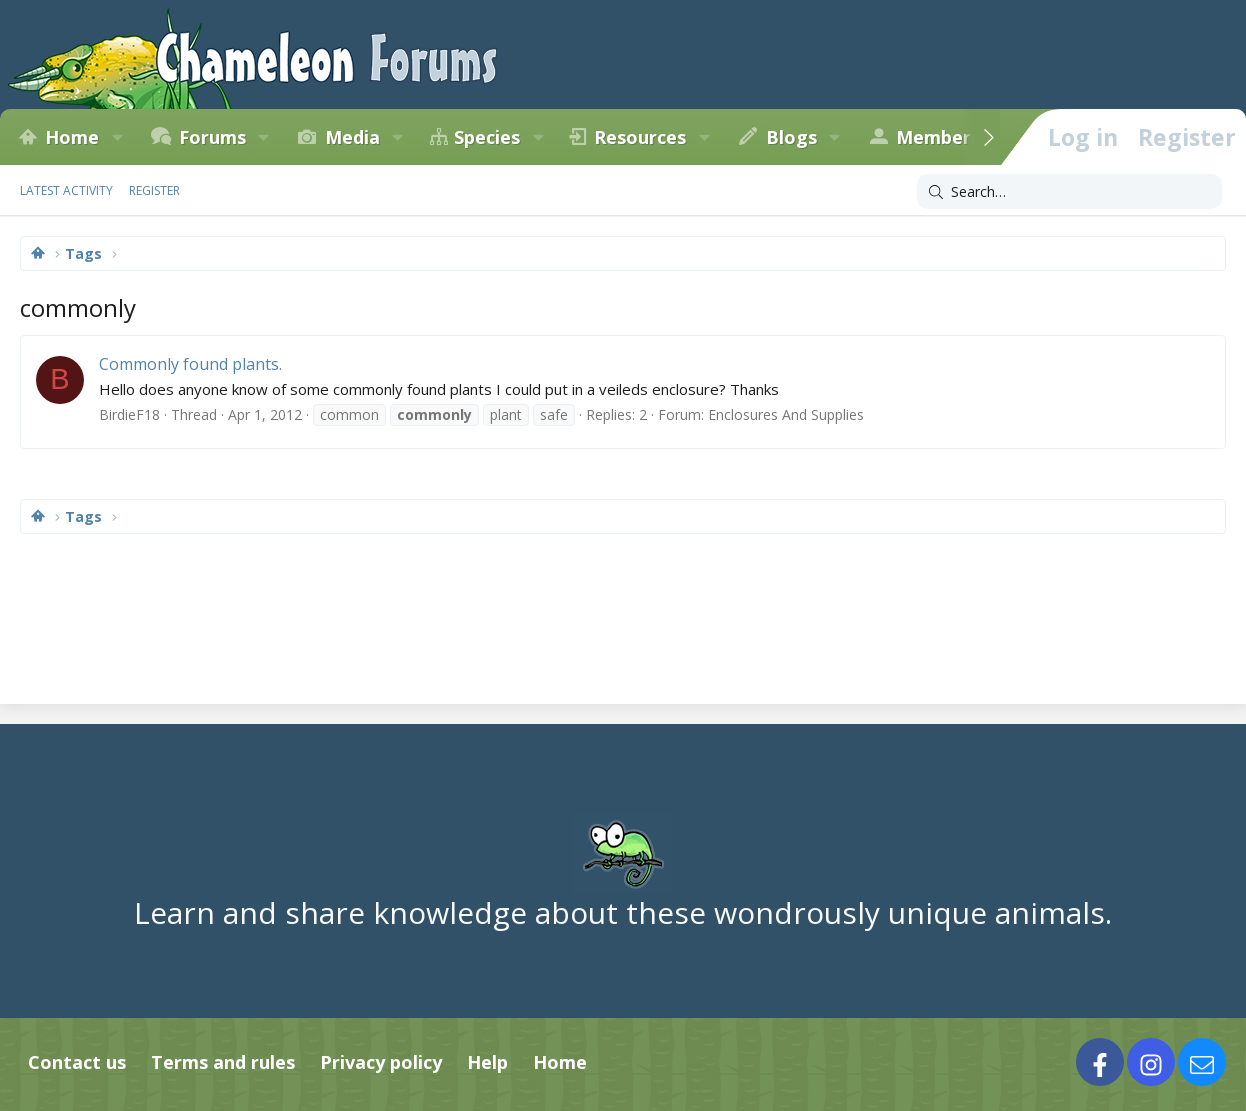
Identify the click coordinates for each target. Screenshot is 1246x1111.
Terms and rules (223, 1062)
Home (72, 137)
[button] (117, 137)
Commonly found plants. (190, 364)
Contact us (77, 1062)
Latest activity (66, 190)
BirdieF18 (129, 414)
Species (487, 137)
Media (352, 137)
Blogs (791, 137)
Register (154, 190)
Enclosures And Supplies (786, 414)
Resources (640, 137)
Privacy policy (381, 1062)
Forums (212, 137)
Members (938, 137)
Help (487, 1062)
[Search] (1069, 192)
